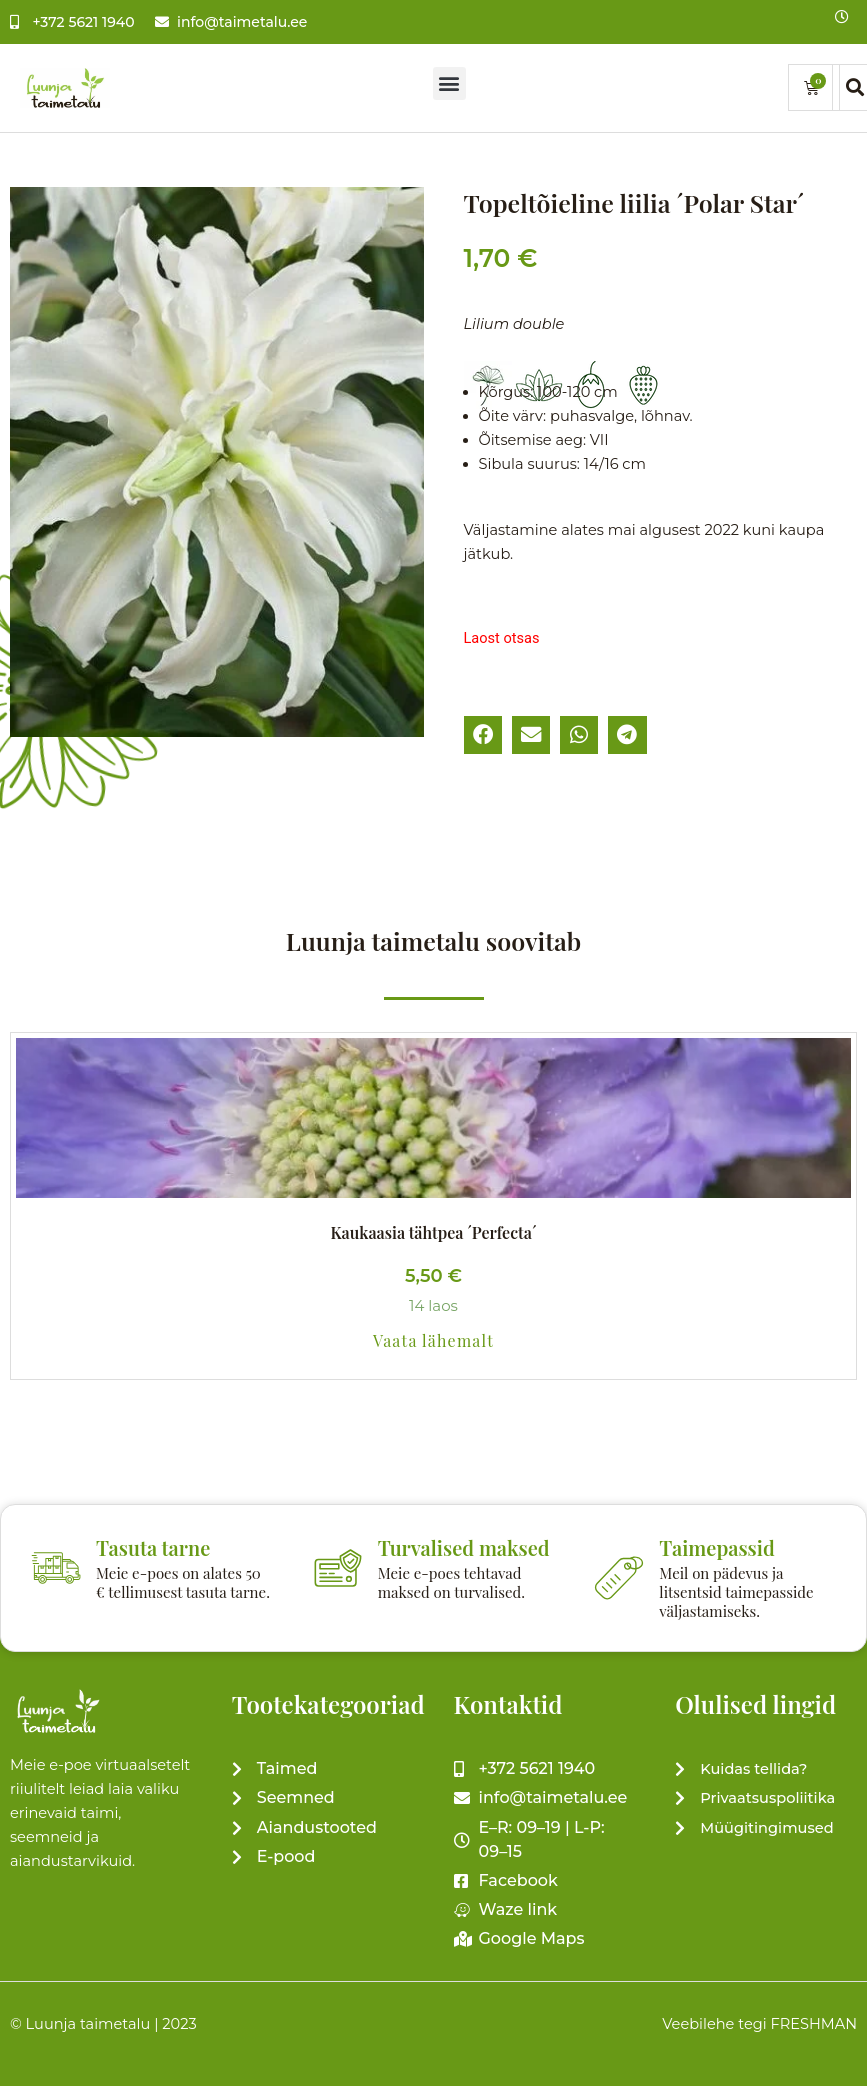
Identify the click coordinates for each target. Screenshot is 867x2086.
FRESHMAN (813, 2024)
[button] (449, 83)
